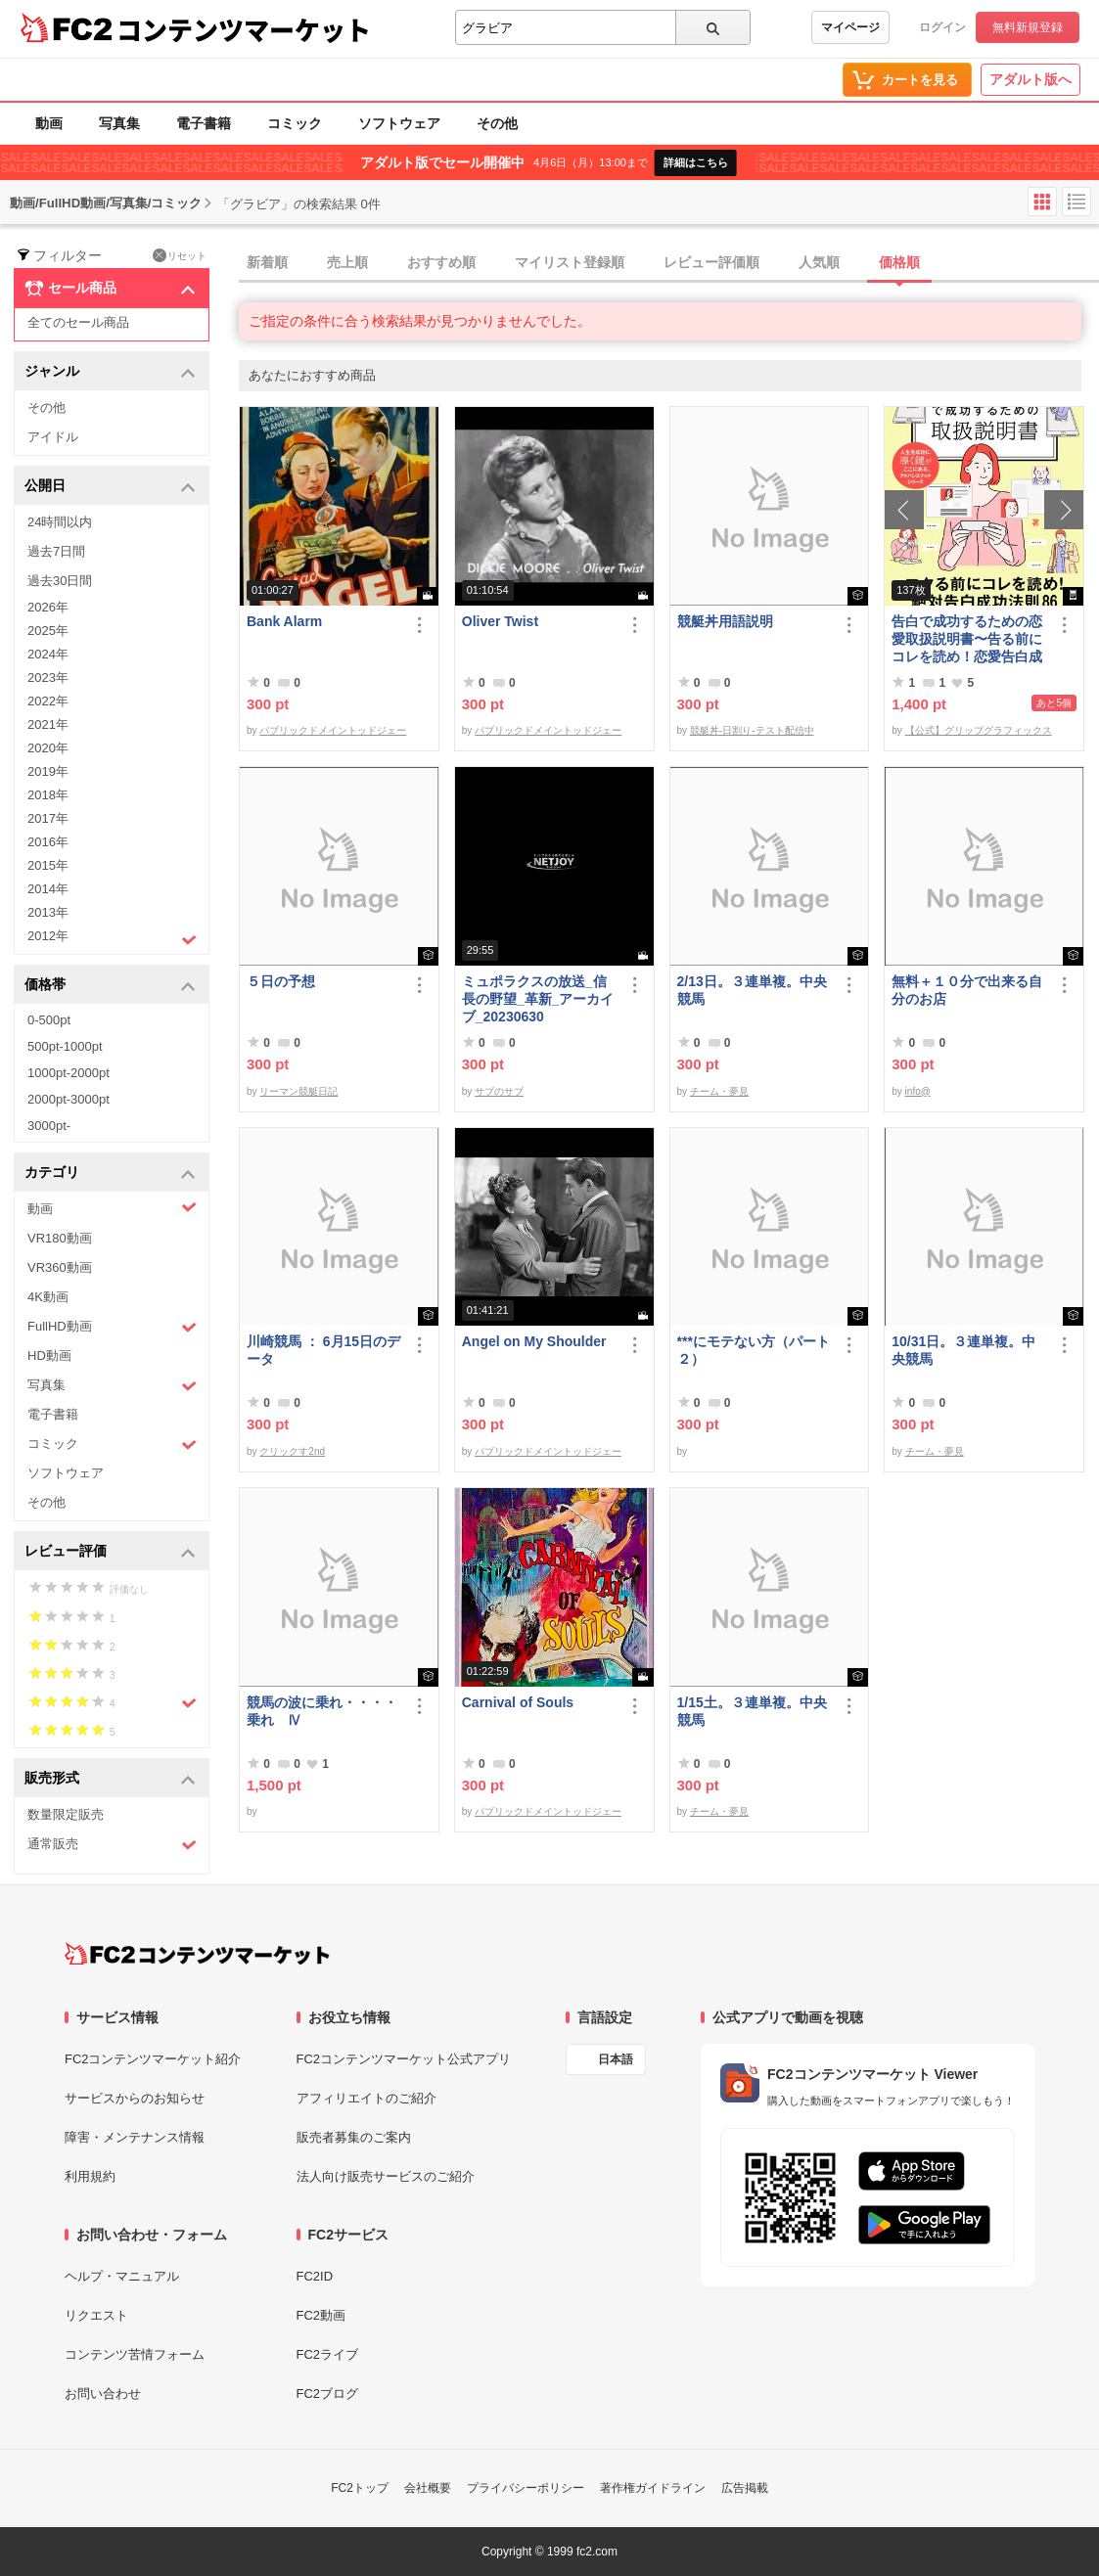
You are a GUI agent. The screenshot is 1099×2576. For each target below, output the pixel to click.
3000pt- (48, 1125)
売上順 (347, 262)
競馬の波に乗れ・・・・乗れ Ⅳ (322, 1711)
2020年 (48, 748)
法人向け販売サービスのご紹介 (386, 2176)
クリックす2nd (292, 1451)
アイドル (52, 436)
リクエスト (96, 2315)
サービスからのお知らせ (135, 2098)
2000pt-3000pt (68, 1099)
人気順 (819, 262)
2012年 (112, 938)
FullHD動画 (112, 1327)
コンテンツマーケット (243, 29)
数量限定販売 (65, 1814)
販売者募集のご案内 (354, 2137)
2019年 (48, 771)
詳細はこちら (696, 162)
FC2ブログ (328, 2393)
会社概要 (427, 2488)
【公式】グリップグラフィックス (978, 730)
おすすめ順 (441, 262)
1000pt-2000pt (68, 1072)
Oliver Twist (500, 621)
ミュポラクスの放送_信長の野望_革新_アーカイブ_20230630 (538, 998)
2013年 (48, 912)
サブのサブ (499, 1091)
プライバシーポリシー (525, 2488)
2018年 (48, 795)
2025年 (48, 630)
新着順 (267, 262)
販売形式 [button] (110, 1779)
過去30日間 (59, 580)
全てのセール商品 (78, 322)
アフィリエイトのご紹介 (366, 2098)
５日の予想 (281, 981)
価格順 (899, 262)
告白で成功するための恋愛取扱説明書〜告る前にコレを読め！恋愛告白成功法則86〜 (967, 639)
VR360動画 (59, 1267)
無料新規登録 (1027, 27)
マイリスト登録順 (569, 262)
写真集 (119, 123)
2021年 (48, 724)
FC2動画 (321, 2315)
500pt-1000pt (65, 1046)
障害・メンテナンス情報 (135, 2137)
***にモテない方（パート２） (753, 1350)
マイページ (850, 27)
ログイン (942, 27)
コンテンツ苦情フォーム (135, 2354)
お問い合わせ (103, 2393)
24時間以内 (59, 522)
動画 (49, 123)
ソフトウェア (399, 123)
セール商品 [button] (110, 288)
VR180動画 (59, 1238)
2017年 (48, 818)
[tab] (669, 263)
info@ (918, 1091)
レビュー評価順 (711, 262)
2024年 (48, 654)
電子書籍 (203, 123)
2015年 (48, 865)
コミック (294, 123)
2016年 (48, 842)
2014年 (48, 888)
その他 (497, 123)
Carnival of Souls (517, 1702)
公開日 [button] (110, 486)
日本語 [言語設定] (615, 2059)
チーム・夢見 (719, 1091)
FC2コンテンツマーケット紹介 (153, 2059)
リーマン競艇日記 (298, 1091)
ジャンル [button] (110, 372)
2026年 (48, 607)
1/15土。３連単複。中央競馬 (752, 1711)
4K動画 (48, 1296)
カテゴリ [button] (110, 1173)
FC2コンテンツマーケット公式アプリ (404, 2059)
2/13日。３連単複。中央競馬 (752, 990)
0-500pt (48, 1020)
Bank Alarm (284, 621)
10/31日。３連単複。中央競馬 (963, 1350)
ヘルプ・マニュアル (122, 2276)
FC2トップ (360, 2488)
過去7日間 (56, 551)
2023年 (48, 677)
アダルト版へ (1030, 79)
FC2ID (315, 2276)
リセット (179, 255)
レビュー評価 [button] (110, 1552)
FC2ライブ (328, 2354)
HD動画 (49, 1355)
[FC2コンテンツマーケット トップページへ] (197, 1953)
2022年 (48, 701)
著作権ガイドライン (653, 2488)
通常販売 (112, 1844)
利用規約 (90, 2176)
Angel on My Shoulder (534, 1341)
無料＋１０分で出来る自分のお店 (967, 990)
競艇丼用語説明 (725, 621)
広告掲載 (744, 2488)
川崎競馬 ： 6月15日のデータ (323, 1350)
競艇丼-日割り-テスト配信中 (752, 730)
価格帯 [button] (110, 985)
